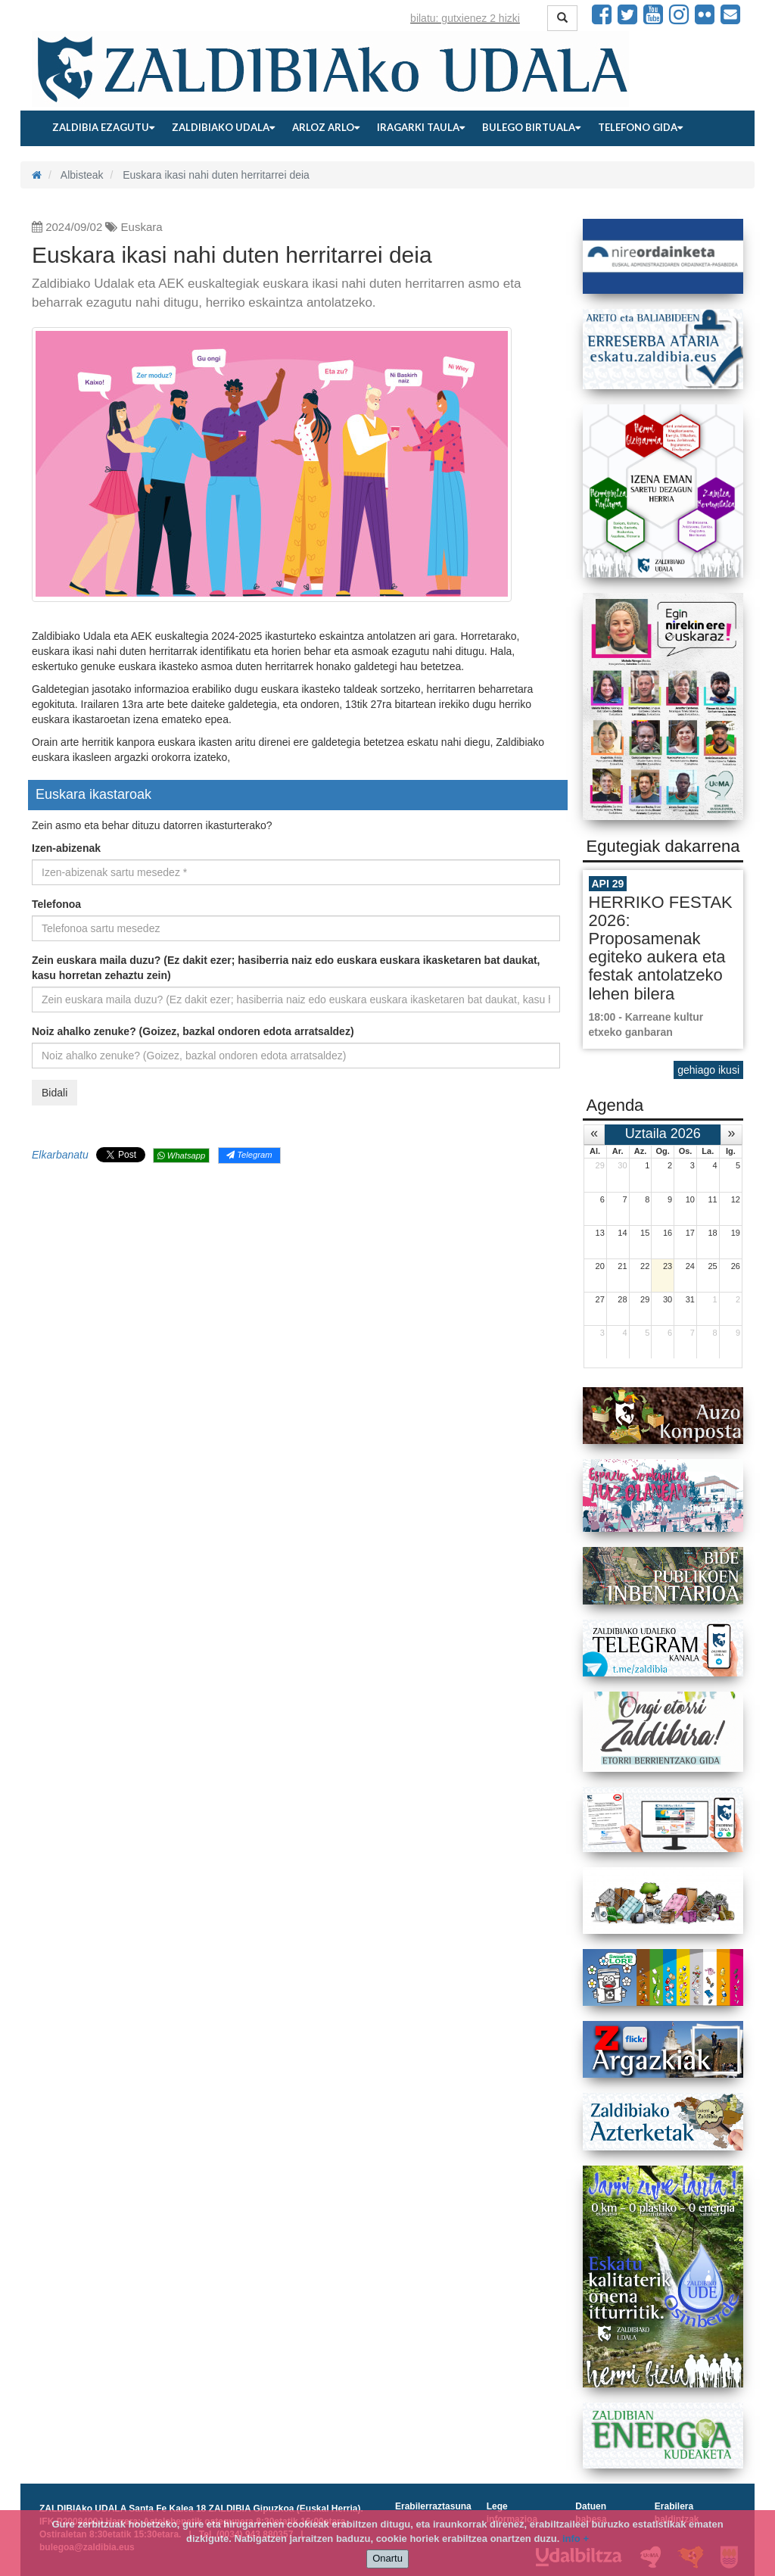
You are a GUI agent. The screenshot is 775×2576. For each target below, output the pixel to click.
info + (575, 2538)
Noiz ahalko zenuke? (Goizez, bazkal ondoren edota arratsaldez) (193, 1031)
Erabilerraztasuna (433, 2506)
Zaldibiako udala (223, 127)
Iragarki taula (421, 127)
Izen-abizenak (66, 848)
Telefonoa (56, 904)
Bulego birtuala (531, 127)
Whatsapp (181, 1155)
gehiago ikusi (708, 1070)
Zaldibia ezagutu (103, 127)
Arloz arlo (325, 127)
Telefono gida (640, 127)
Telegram (249, 1154)
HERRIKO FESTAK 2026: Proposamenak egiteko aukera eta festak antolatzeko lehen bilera (661, 948)
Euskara (142, 226)
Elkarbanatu (60, 1155)
